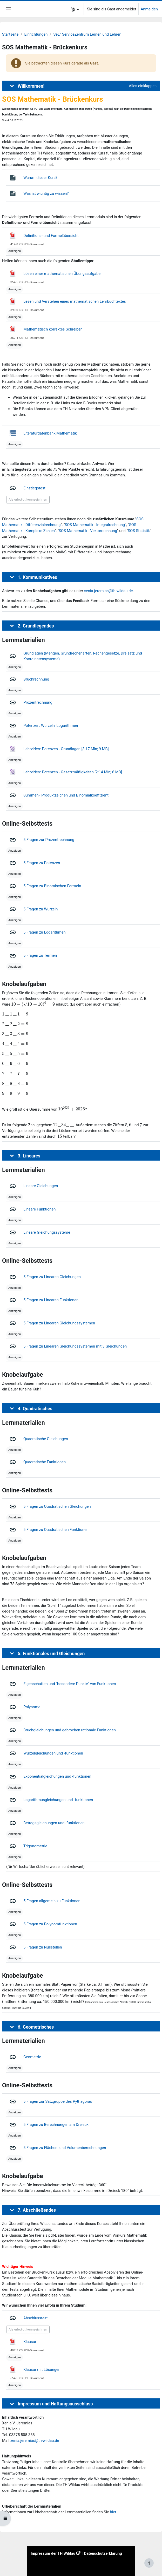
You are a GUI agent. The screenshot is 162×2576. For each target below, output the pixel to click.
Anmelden (149, 9)
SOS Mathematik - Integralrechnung (95, 524)
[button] (75, 9)
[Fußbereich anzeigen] (149, 2563)
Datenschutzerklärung (103, 2553)
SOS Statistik (139, 530)
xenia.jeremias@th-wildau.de (108, 590)
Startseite (10, 34)
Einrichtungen (36, 34)
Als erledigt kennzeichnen (28, 499)
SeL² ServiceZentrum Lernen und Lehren (87, 34)
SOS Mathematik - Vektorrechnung (88, 530)
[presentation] (33, 1004)
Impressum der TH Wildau (53, 2553)
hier (113, 2512)
